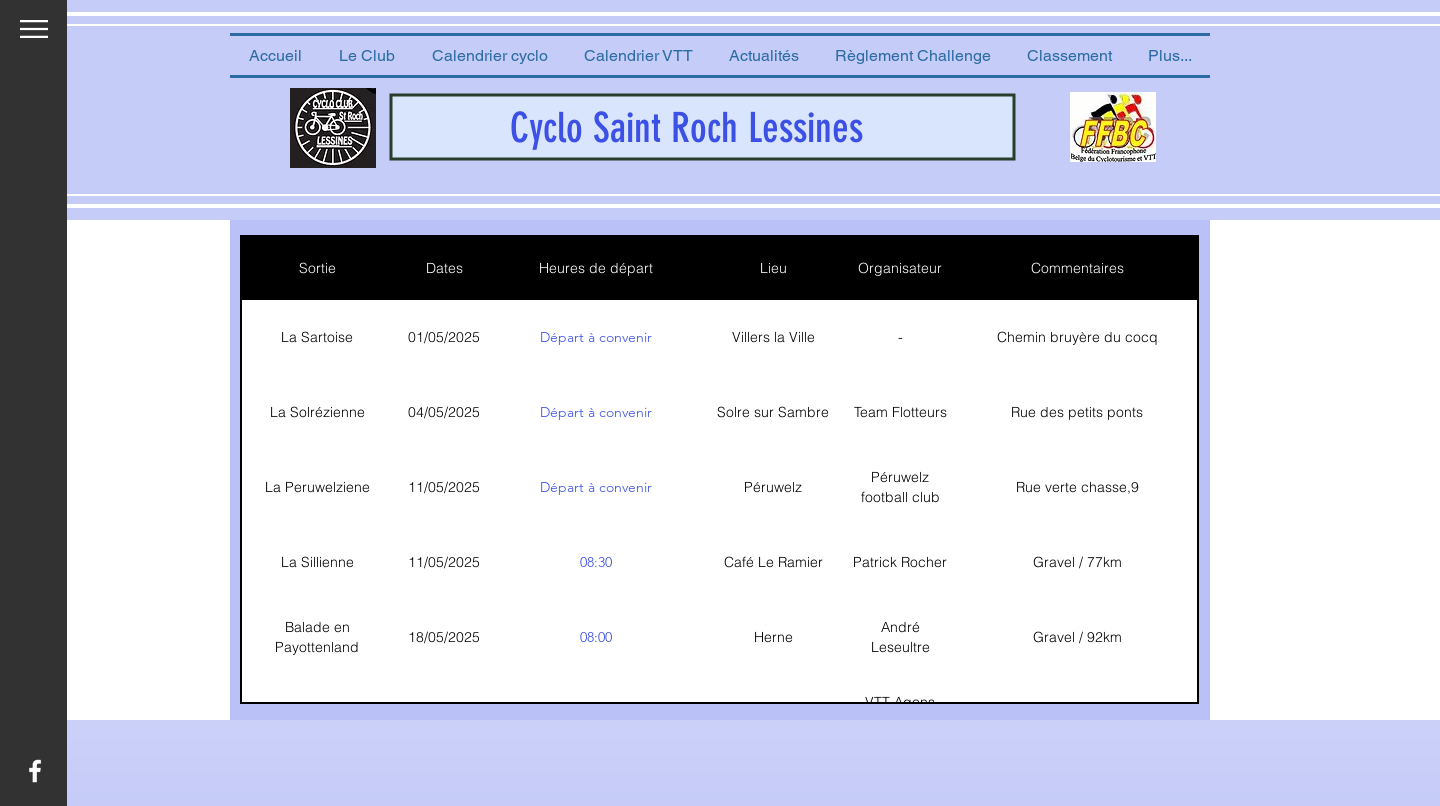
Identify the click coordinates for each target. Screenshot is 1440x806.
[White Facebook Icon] (35, 771)
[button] (366, 55)
